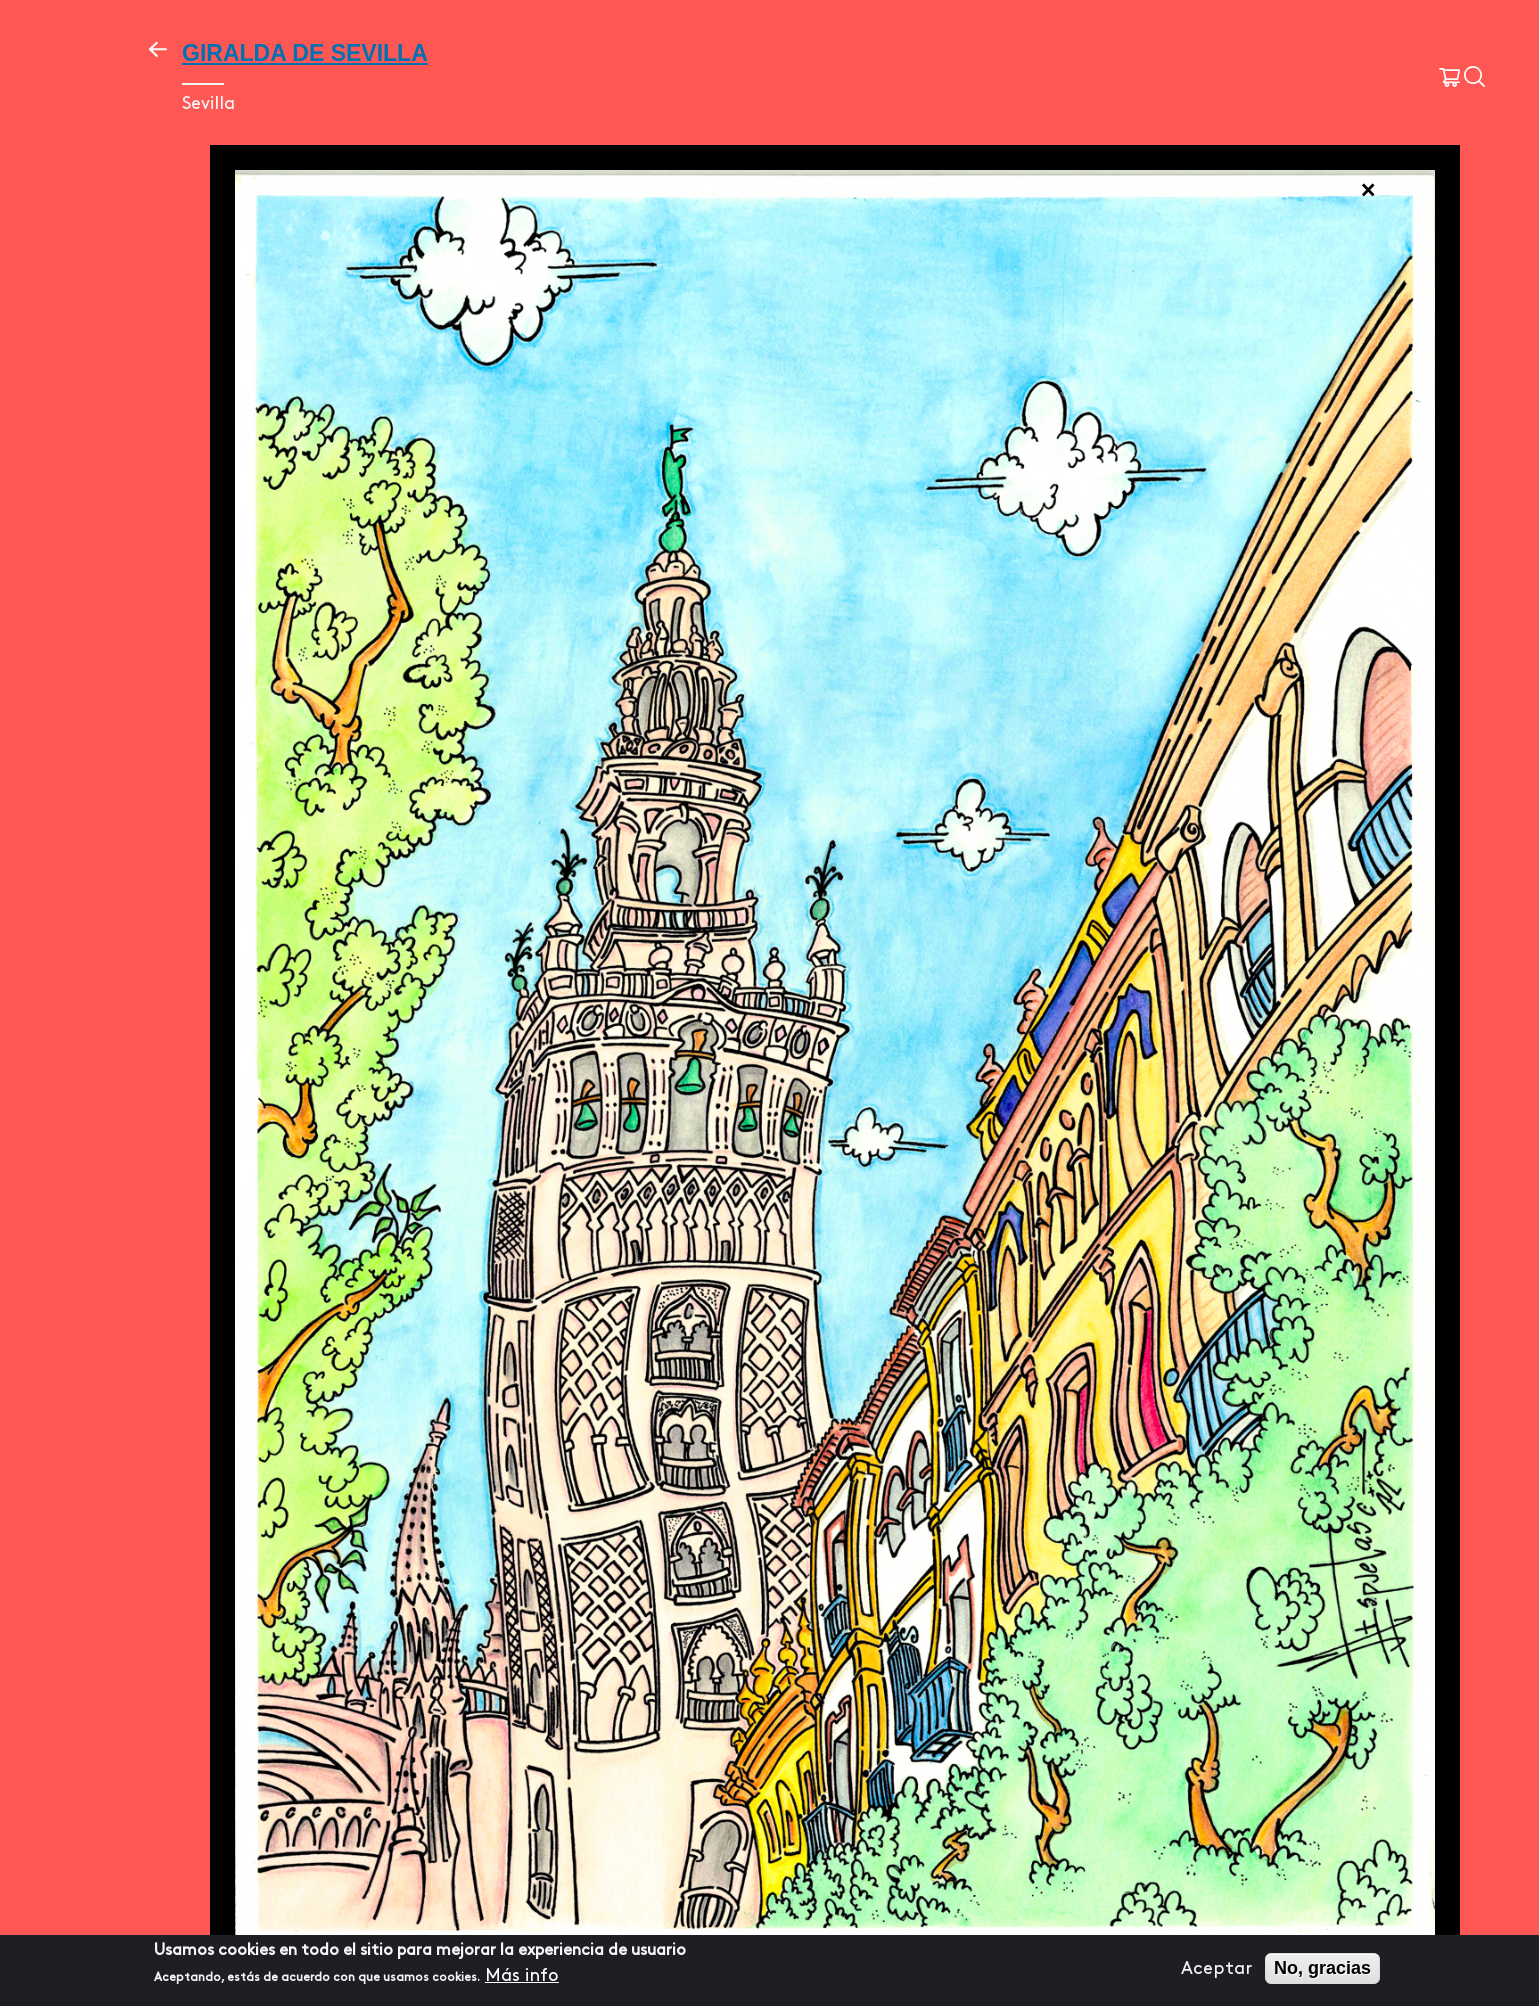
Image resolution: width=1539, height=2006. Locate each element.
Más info (522, 1976)
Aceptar (1216, 1968)
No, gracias (1322, 1969)
